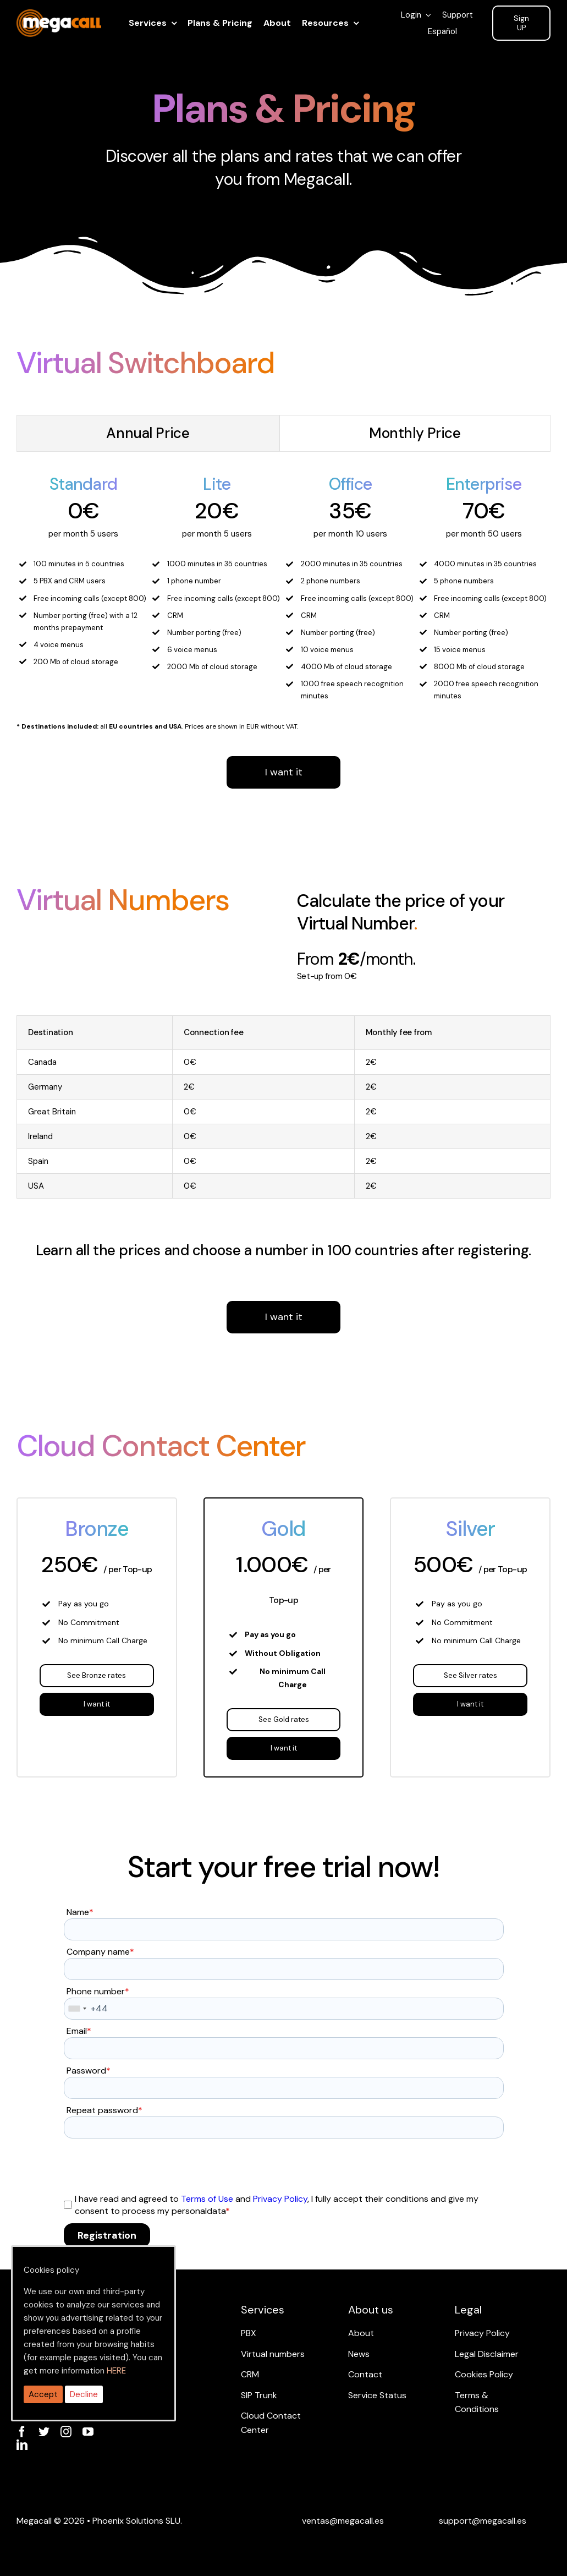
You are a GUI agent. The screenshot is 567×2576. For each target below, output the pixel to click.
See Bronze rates (96, 1675)
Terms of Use (207, 2199)
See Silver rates (470, 1675)
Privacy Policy (280, 2199)
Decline (84, 2394)
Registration (107, 2235)
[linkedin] (21, 2445)
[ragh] (58, 15)
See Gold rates (283, 1719)
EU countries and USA (145, 726)
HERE (116, 2370)
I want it (283, 772)
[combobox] (77, 2008)
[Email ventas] (343, 2520)
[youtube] (87, 2431)
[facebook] (21, 2431)
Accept (43, 2394)
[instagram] (65, 2431)
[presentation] (147, 2165)
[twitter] (43, 2431)
